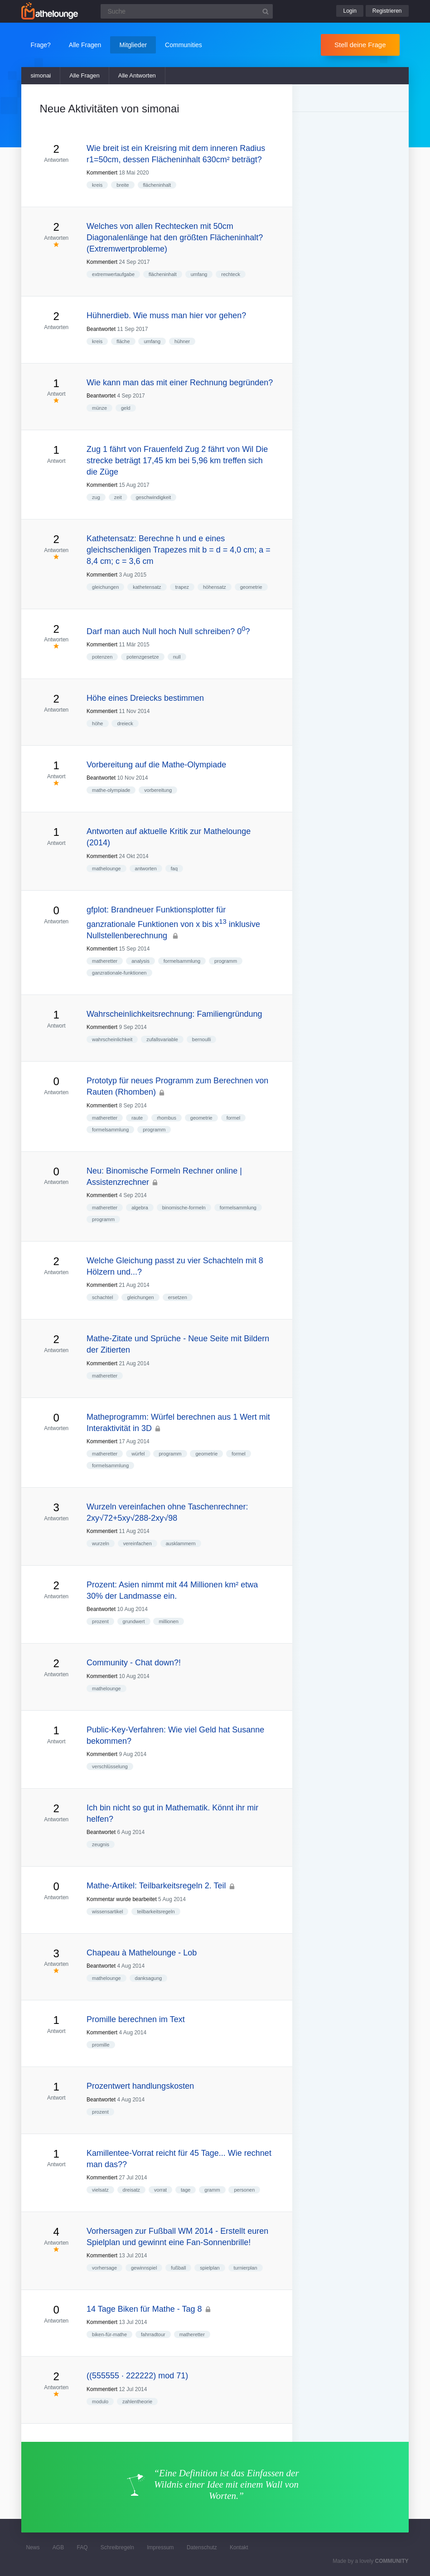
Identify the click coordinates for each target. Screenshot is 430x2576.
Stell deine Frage (360, 45)
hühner (182, 341)
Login (349, 11)
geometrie (251, 587)
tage (185, 2190)
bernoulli (201, 1039)
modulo (100, 2401)
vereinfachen (137, 1543)
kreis (97, 185)
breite (122, 185)
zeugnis (100, 1844)
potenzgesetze (142, 657)
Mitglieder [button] (133, 45)
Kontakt (239, 2547)
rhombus (166, 1118)
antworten (146, 868)
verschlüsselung (110, 1766)
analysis (140, 961)
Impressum (160, 2547)
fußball (178, 2267)
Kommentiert (102, 173)
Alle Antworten (137, 75)
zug (96, 497)
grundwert (134, 1621)
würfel (138, 1453)
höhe (97, 723)
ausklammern (181, 1543)
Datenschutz (202, 2547)
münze (99, 408)
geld (125, 408)
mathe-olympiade (111, 790)
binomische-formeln (184, 1207)
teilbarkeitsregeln (155, 1911)
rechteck (230, 274)
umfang (199, 274)
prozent (100, 1621)
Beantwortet (101, 329)
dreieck (125, 723)
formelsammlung (182, 961)
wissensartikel (107, 1911)
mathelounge (106, 868)
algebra (139, 1207)
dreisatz (131, 2190)
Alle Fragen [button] (85, 45)
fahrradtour (153, 2334)
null (177, 657)
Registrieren (387, 11)
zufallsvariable (162, 1039)
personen (244, 2190)
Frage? (40, 45)
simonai (40, 75)
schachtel (102, 1297)
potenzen (102, 657)
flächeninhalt (157, 185)
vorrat (160, 2190)
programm (225, 961)
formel (234, 1118)
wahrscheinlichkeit (112, 1039)
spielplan (209, 2267)
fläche (123, 341)
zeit (118, 497)
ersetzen (177, 1297)
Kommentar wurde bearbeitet (122, 1899)
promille (101, 2044)
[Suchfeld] (187, 11)
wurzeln (100, 1543)
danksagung (148, 1978)
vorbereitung (158, 790)
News (32, 2547)
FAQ (82, 2547)
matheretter (104, 961)
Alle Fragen (84, 75)
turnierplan (245, 2267)
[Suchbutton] (265, 11)
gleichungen (105, 587)
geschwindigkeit (153, 497)
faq (174, 868)
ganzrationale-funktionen (119, 972)
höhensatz (214, 587)
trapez (182, 587)
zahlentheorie (137, 2401)
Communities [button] (183, 45)
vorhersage (104, 2267)
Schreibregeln (117, 2547)
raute (137, 1118)
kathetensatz (147, 587)
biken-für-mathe (109, 2334)
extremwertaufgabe (113, 274)
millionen (168, 1621)
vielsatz (100, 2190)
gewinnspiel (144, 2267)
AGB (58, 2547)
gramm (212, 2190)
